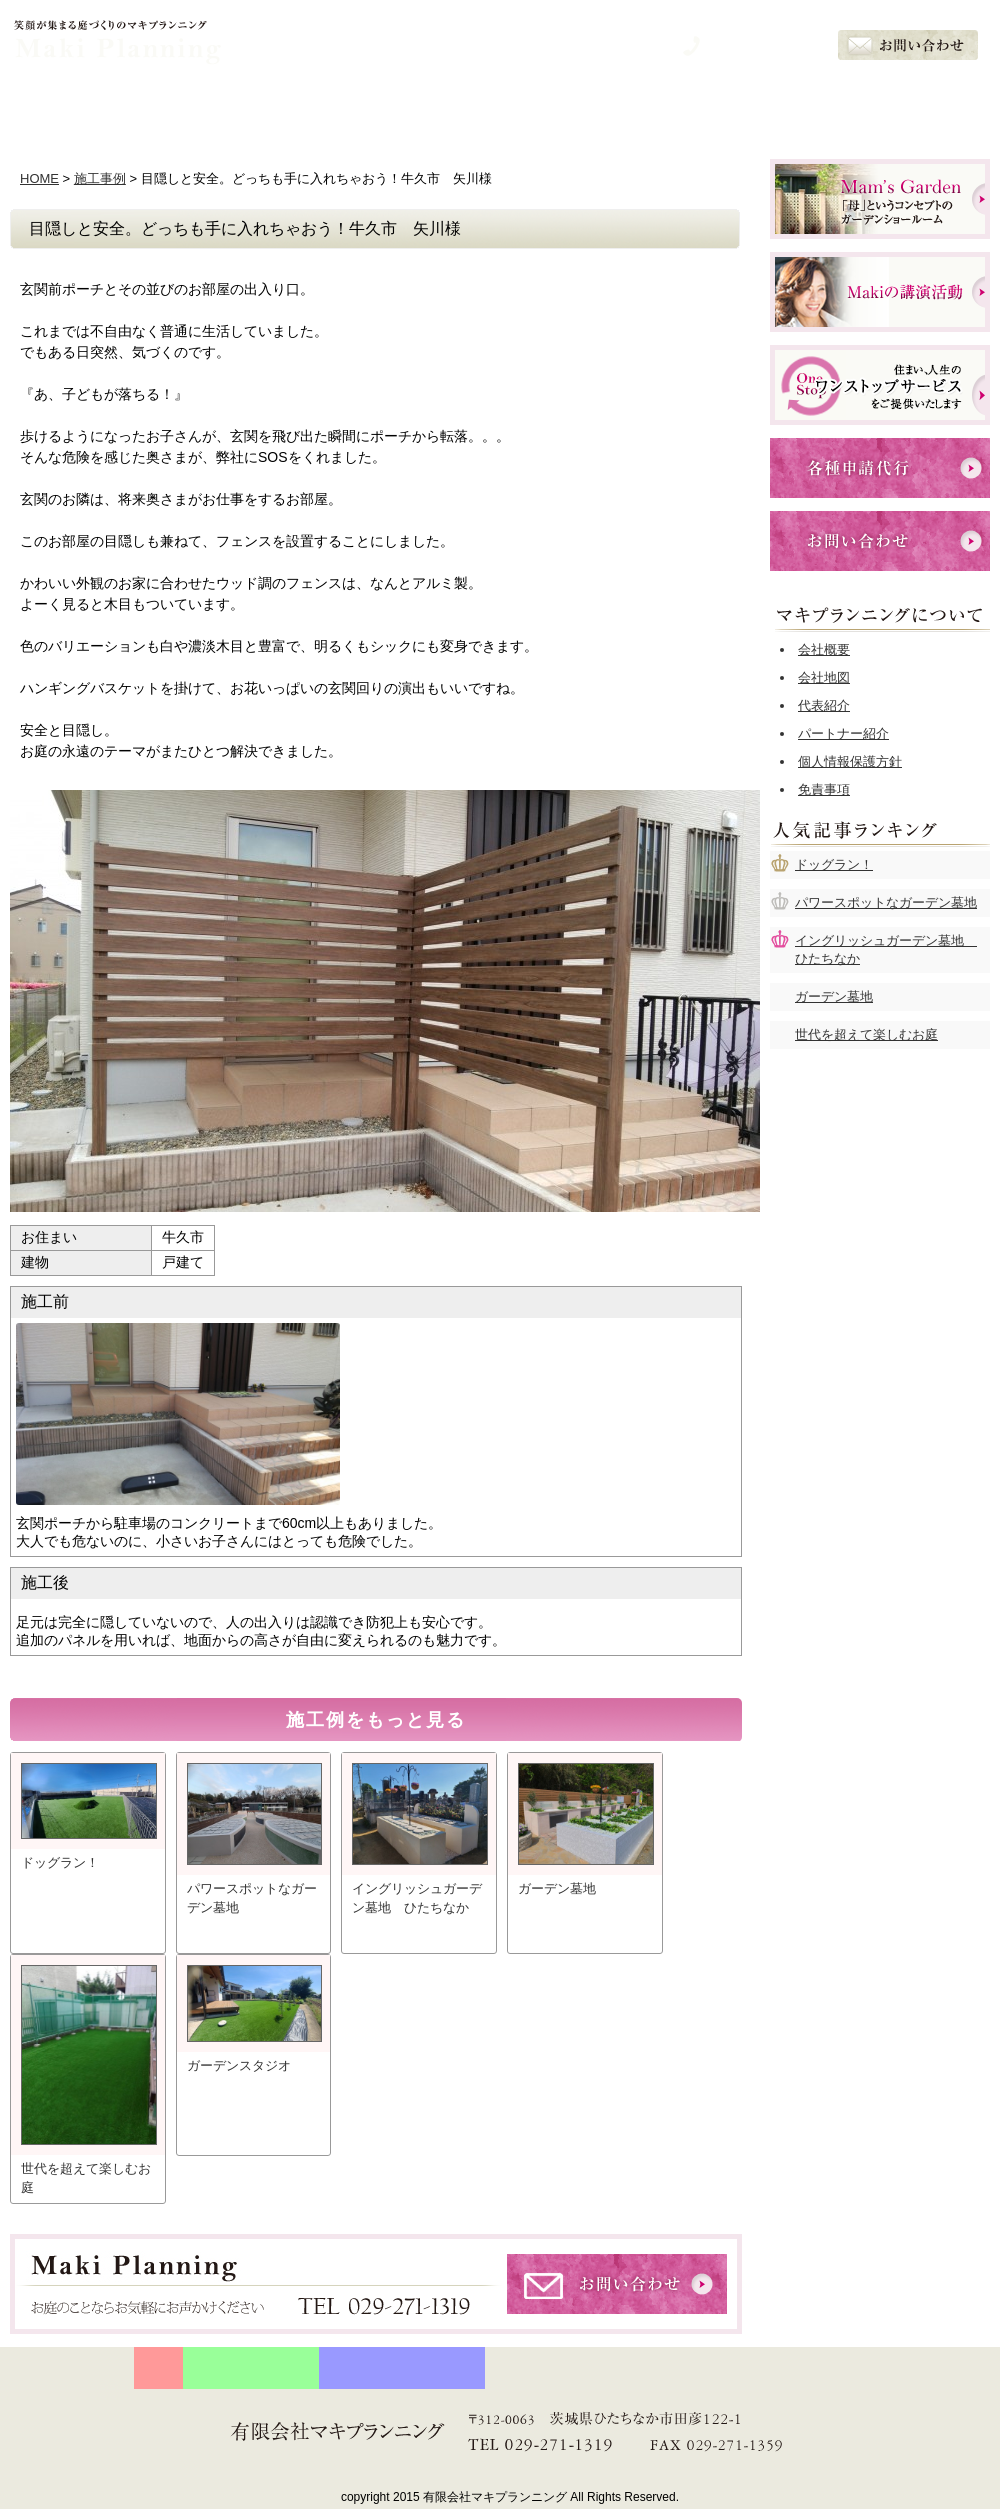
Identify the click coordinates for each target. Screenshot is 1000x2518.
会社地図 (824, 677)
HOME (39, 178)
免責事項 (824, 789)
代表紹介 (824, 705)
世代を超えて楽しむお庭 (866, 1034)
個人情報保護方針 (850, 761)
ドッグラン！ (834, 864)
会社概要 (920, 106)
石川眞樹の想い (360, 106)
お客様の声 (780, 106)
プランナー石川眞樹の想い (402, 2368)
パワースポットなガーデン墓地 (886, 902)
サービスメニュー (500, 106)
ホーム (80, 106)
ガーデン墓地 (834, 996)
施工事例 (100, 178)
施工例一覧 (640, 106)
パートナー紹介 (843, 733)
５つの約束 (220, 106)
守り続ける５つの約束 (251, 2368)
